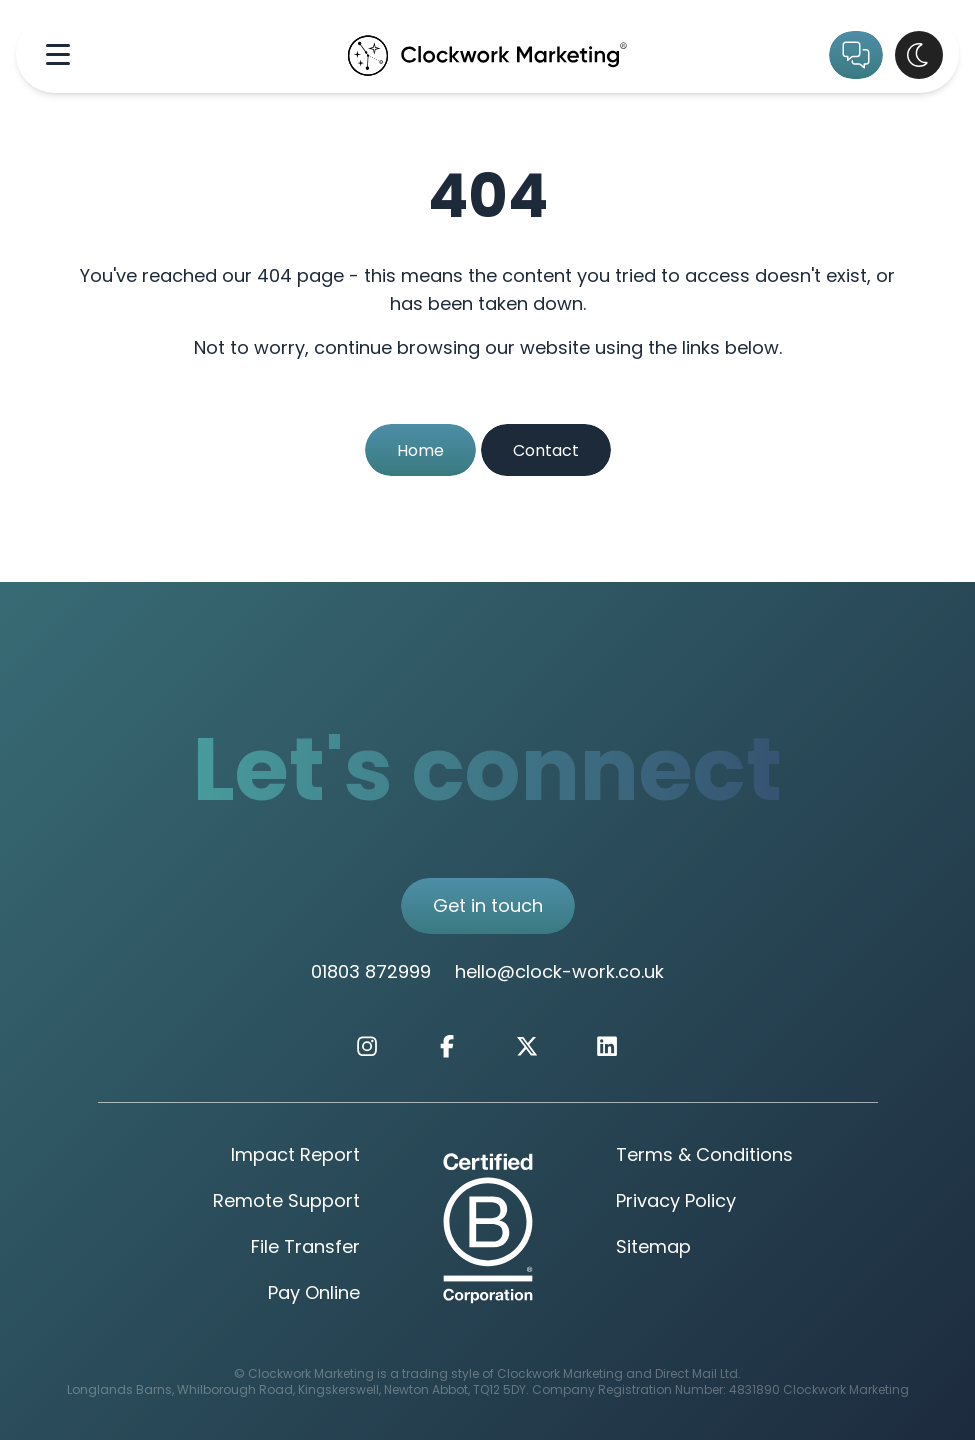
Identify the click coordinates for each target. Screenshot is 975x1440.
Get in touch (488, 907)
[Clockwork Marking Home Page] (487, 54)
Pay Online (314, 1294)
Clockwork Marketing (846, 1391)
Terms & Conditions (704, 1156)
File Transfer (305, 1248)
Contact (546, 452)
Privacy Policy (676, 1202)
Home (420, 452)
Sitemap (653, 1248)
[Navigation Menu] (58, 54)
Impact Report (295, 1156)
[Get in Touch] (856, 55)
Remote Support (286, 1202)
